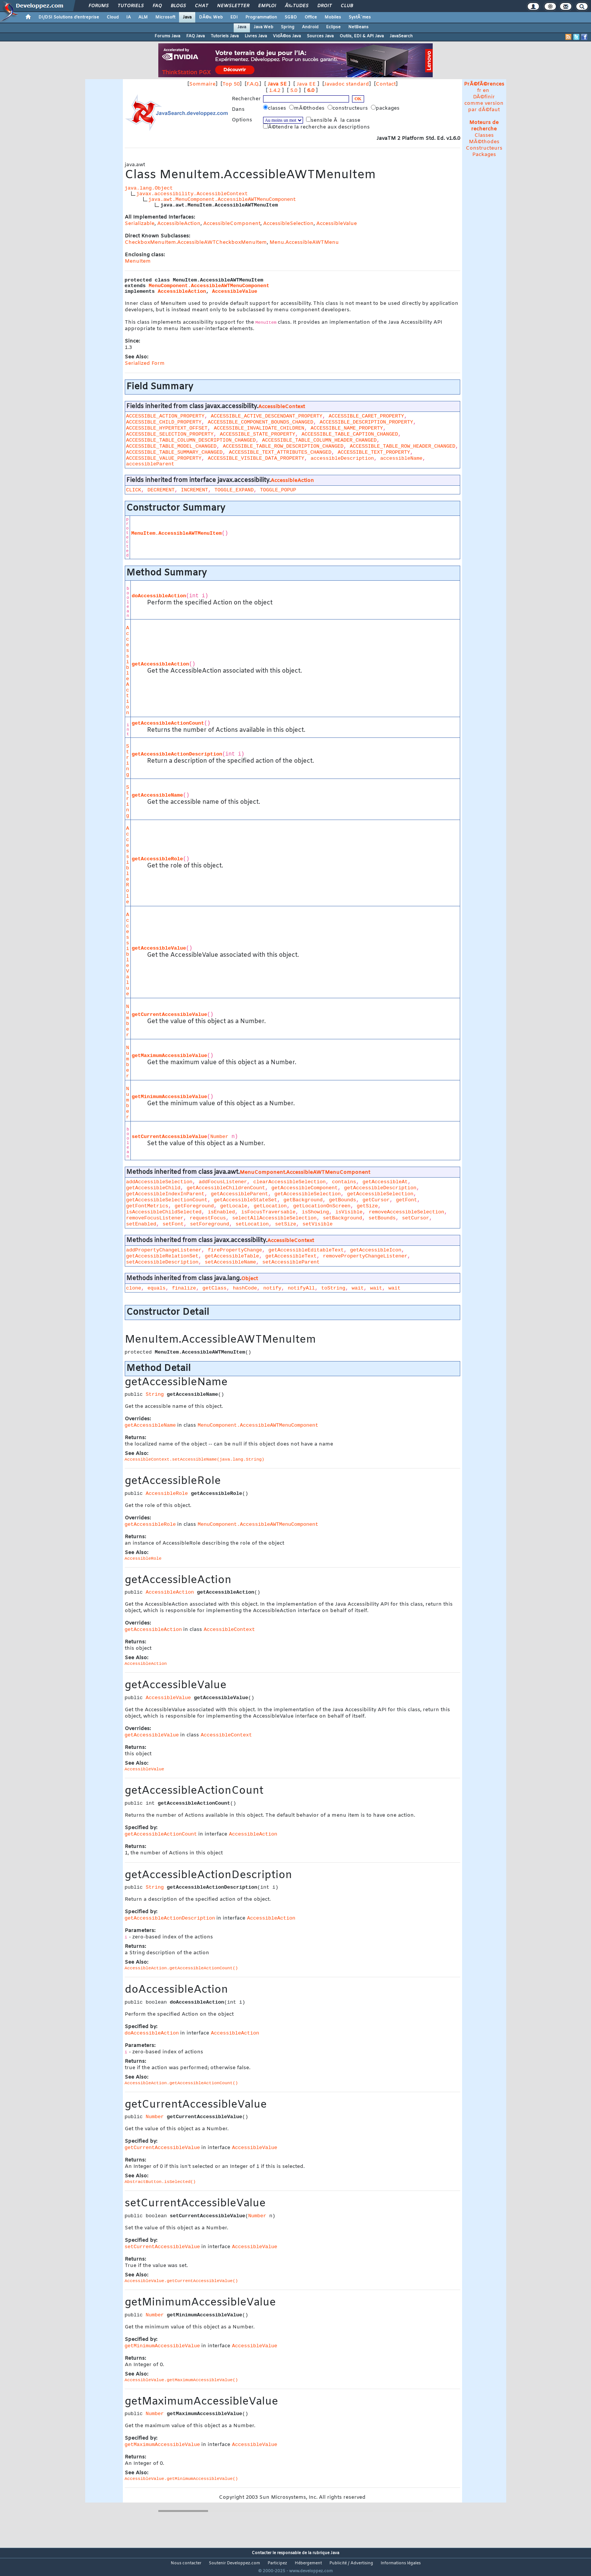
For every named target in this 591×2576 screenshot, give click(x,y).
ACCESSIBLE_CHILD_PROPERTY (164, 422)
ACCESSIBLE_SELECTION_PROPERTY (170, 434)
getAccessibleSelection (307, 1194)
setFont (173, 1224)
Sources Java (320, 36)
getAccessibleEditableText (306, 1250)
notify (272, 1288)
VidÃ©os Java (287, 36)
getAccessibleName (157, 795)
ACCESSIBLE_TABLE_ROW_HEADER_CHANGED (402, 446)
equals (156, 1288)
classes (275, 108)
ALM (143, 17)
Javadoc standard (346, 84)
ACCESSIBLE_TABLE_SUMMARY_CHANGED (174, 452)
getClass (214, 1288)
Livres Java (256, 36)
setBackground (342, 1218)
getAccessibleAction (160, 664)
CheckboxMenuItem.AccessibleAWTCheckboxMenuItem (196, 242)
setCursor (415, 1218)
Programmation (261, 17)
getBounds (342, 1200)
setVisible (318, 1224)
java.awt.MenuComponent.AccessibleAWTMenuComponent (222, 199)
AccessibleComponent (231, 223)
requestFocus (208, 1218)
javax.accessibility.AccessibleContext (192, 194)
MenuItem (138, 261)
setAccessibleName (230, 1262)
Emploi (267, 6)
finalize (184, 1288)
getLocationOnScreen (322, 1206)
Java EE (306, 84)
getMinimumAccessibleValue (169, 1097)
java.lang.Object (149, 188)
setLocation (252, 1224)
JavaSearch (401, 36)
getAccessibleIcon (375, 1250)
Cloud (113, 17)
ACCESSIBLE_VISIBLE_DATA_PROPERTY (256, 458)
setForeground (209, 1224)
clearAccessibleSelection (289, 1182)
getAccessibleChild (153, 1188)
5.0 (294, 90)
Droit (324, 6)
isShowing (315, 1212)
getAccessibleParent (239, 1194)
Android (310, 27)
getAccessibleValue (159, 948)
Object (249, 1279)
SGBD (291, 17)
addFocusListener (223, 1182)
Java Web (263, 27)
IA (128, 17)
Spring (287, 27)
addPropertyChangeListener (164, 1250)
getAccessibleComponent (304, 1188)
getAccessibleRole (157, 859)
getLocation (270, 1206)
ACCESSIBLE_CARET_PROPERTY (366, 416)
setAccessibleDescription (162, 1262)
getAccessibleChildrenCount (226, 1188)
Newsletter (233, 6)
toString (333, 1288)
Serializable (140, 223)
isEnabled (221, 1212)
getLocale (233, 1206)
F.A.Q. (253, 84)
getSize (367, 1206)
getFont (406, 1200)
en (486, 90)
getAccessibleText (291, 1256)
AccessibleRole (127, 865)
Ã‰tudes (296, 6)
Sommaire (202, 84)
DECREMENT (161, 490)
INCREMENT (194, 490)
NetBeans (358, 27)
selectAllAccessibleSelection (274, 1218)
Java (187, 17)
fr (479, 90)
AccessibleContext (281, 407)
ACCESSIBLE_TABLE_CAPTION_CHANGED (350, 434)
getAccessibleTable (232, 1256)
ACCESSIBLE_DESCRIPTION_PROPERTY (366, 422)
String (127, 760)
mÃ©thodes (307, 108)
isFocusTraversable (268, 1212)
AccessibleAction (179, 223)
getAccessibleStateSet (245, 1200)
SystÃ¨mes (360, 17)
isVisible (349, 1212)
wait (358, 1288)
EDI (234, 17)
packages (386, 108)
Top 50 (231, 84)
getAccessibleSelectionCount (167, 1200)
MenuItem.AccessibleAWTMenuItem (176, 533)
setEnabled (141, 1224)
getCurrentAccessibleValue (169, 1014)
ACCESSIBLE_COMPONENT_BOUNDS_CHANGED (260, 422)
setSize (285, 1224)
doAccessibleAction (159, 596)
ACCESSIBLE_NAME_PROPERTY (347, 428)
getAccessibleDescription (380, 1188)
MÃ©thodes (484, 142)
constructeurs (348, 108)
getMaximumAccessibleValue (169, 1056)
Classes (484, 135)
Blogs (178, 6)
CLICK (133, 490)
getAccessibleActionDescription (177, 754)
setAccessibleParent (291, 1262)
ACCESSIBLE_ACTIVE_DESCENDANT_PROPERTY (266, 416)
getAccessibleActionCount (168, 723)
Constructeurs (484, 148)
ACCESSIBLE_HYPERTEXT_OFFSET (167, 428)
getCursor (376, 1200)
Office (311, 17)
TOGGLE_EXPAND (234, 490)
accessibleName (401, 458)
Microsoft (165, 17)
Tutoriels (130, 6)
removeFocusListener (155, 1218)
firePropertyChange (235, 1250)
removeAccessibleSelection (406, 1212)
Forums (98, 6)
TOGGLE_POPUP (278, 490)
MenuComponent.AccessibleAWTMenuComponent (209, 286)
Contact (386, 84)
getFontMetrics (147, 1206)
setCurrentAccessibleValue (169, 1137)
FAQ (157, 6)
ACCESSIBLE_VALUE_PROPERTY (164, 458)
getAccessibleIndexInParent (165, 1194)
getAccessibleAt (385, 1182)
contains (344, 1182)
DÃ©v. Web (211, 17)
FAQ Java (195, 36)
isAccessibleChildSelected (164, 1212)
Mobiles (333, 17)
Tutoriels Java (225, 36)
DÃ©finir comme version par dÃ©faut (484, 103)
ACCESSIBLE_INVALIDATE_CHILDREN (259, 428)
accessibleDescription (342, 458)
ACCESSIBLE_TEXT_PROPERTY (374, 452)
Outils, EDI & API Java (362, 36)
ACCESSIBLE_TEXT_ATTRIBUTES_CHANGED (280, 452)
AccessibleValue (336, 223)
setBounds (382, 1218)
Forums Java (167, 36)
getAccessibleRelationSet (162, 1256)
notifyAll (301, 1288)
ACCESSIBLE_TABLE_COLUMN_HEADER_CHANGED (319, 440)
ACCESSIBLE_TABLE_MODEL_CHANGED (171, 446)
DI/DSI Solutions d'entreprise (68, 17)
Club (347, 6)
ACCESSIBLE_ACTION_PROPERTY (165, 416)
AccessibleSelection (288, 223)
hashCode (245, 1288)
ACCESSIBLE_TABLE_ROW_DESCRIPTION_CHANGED (283, 446)
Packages (484, 154)
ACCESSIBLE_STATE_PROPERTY (257, 434)
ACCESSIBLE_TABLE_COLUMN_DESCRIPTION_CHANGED (191, 440)
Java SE (277, 84)
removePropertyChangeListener (365, 1256)
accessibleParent (150, 464)
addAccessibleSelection (159, 1182)
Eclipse (333, 27)
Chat (201, 6)
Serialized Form (145, 363)
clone (133, 1288)
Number (127, 1021)
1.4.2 (275, 90)
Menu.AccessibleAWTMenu (304, 242)
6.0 (311, 90)
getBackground (303, 1200)
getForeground (194, 1206)
